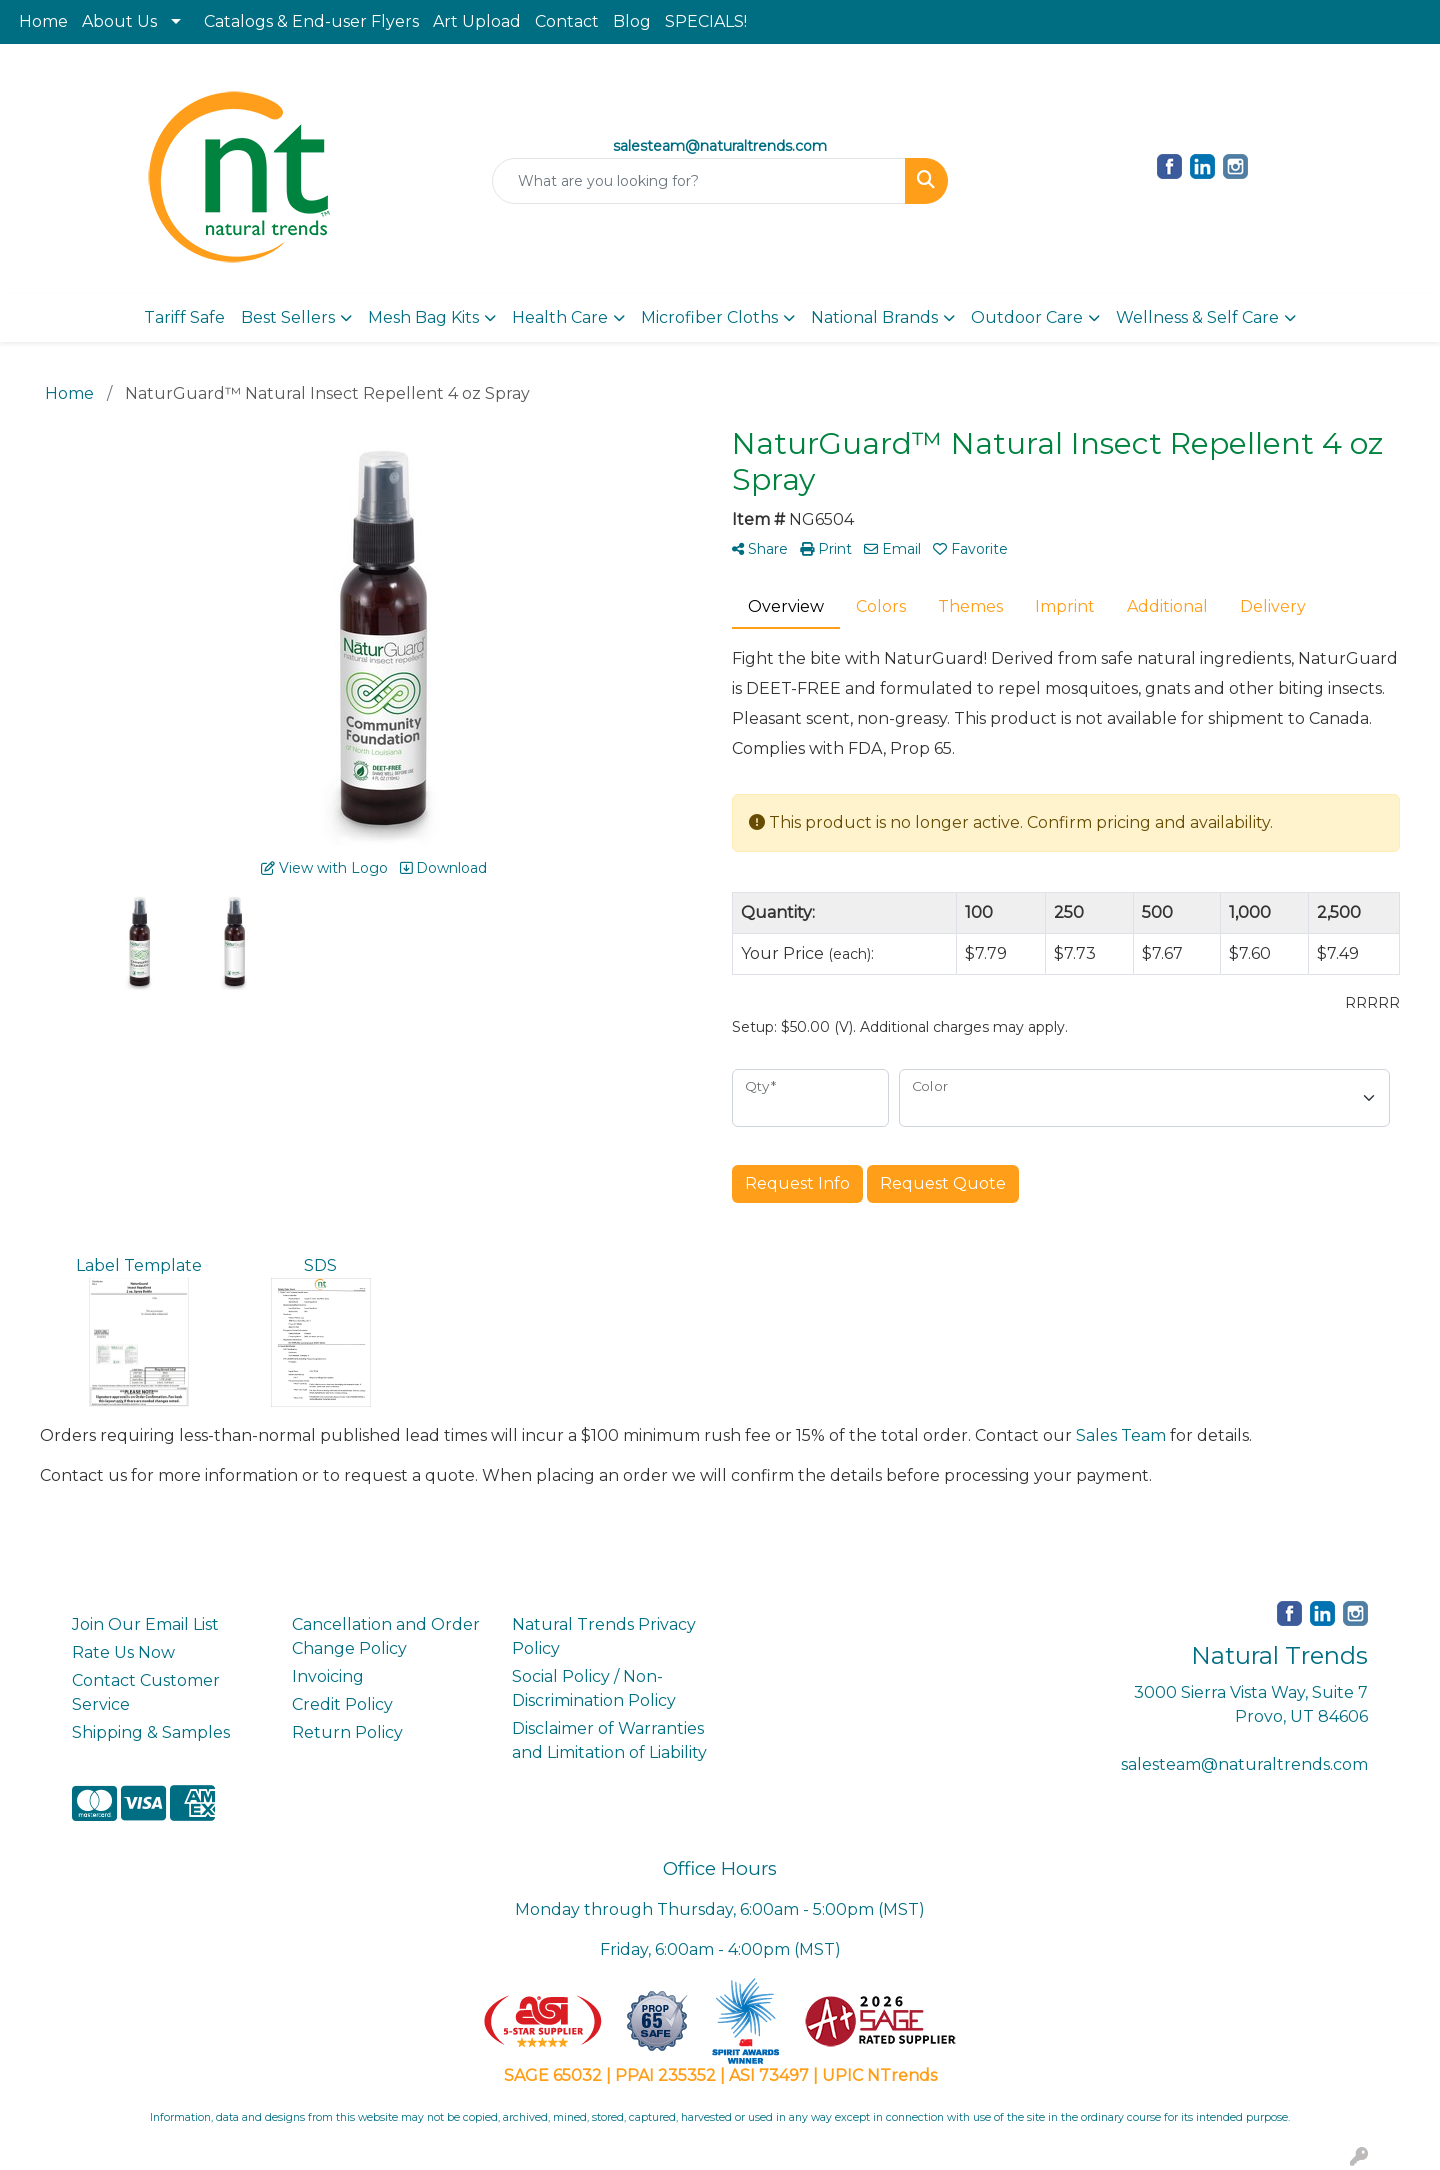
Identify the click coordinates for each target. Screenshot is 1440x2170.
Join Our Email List (145, 1624)
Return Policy (347, 1732)
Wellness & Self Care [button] (1197, 317)
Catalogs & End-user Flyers (311, 21)
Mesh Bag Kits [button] (423, 317)
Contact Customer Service (146, 1692)
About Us (119, 21)
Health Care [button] (560, 317)
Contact (567, 21)
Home (43, 21)
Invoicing (328, 1676)
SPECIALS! (706, 21)
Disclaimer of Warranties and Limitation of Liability (609, 1740)
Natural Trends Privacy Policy (604, 1636)
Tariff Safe (184, 317)
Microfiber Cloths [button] (709, 317)
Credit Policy (342, 1704)
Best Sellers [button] (288, 317)
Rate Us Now (123, 1652)
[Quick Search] (699, 181)
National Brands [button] (874, 317)
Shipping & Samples (151, 1732)
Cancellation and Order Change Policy (386, 1636)
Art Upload (477, 21)
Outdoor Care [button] (1027, 317)
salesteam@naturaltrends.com (1244, 1764)
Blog (632, 21)
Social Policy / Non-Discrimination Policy (594, 1688)
